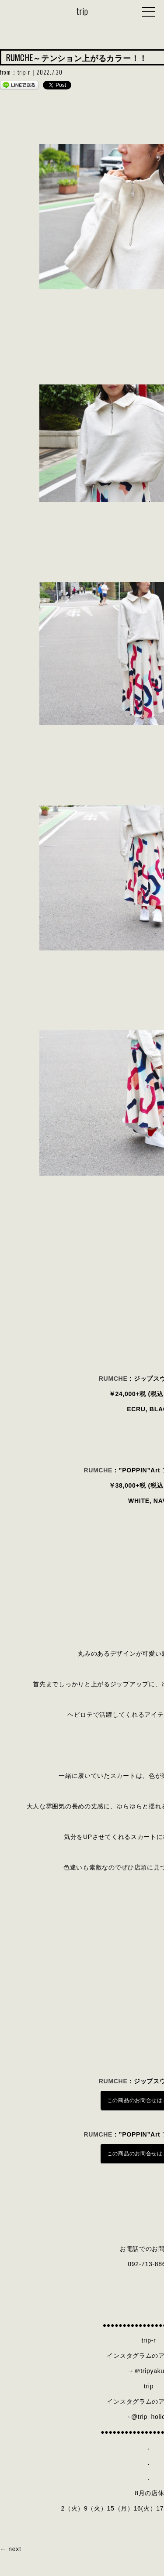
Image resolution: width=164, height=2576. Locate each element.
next (14, 2548)
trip (82, 10)
